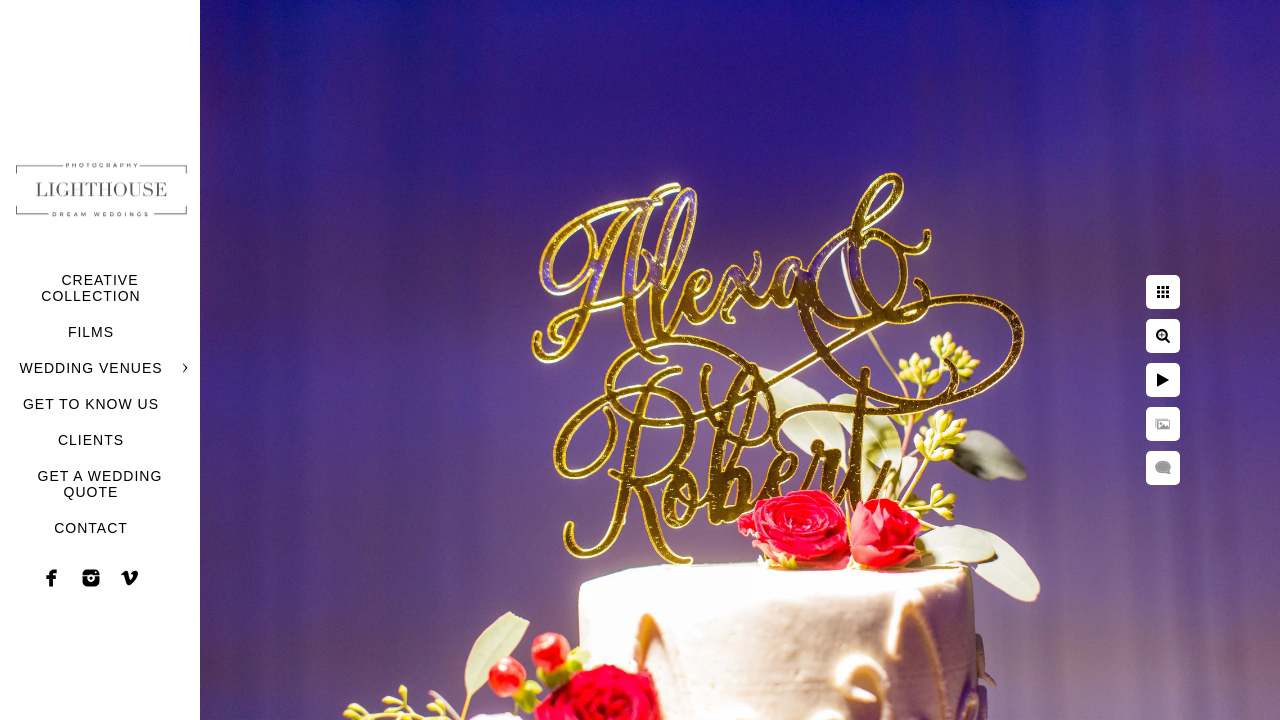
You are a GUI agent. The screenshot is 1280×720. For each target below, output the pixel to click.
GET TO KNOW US (91, 404)
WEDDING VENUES (90, 368)
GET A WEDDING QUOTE (100, 484)
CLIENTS (91, 440)
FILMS (91, 332)
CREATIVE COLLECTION (90, 288)
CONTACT (91, 528)
